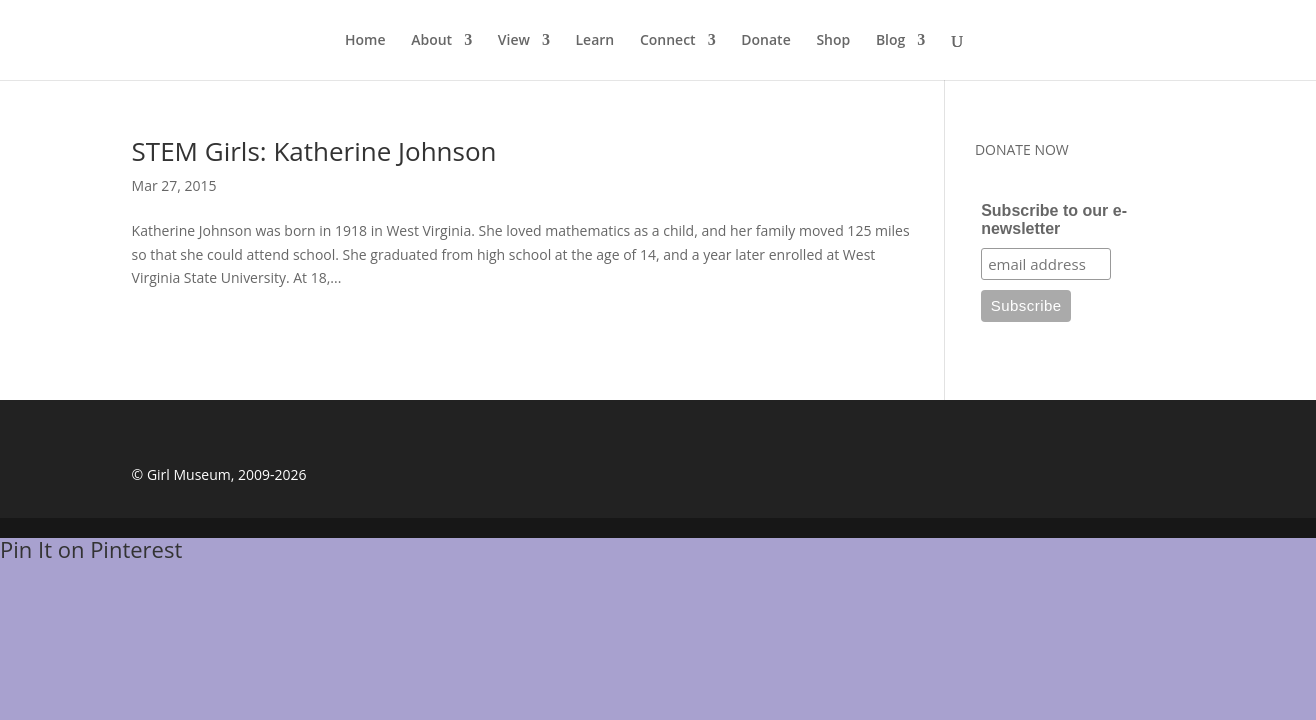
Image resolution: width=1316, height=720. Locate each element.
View (514, 41)
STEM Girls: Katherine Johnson (314, 151)
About (431, 41)
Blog (890, 41)
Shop (833, 41)
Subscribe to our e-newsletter (1054, 219)
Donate (765, 41)
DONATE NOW (1022, 149)
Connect (668, 41)
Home (365, 41)
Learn (595, 41)
